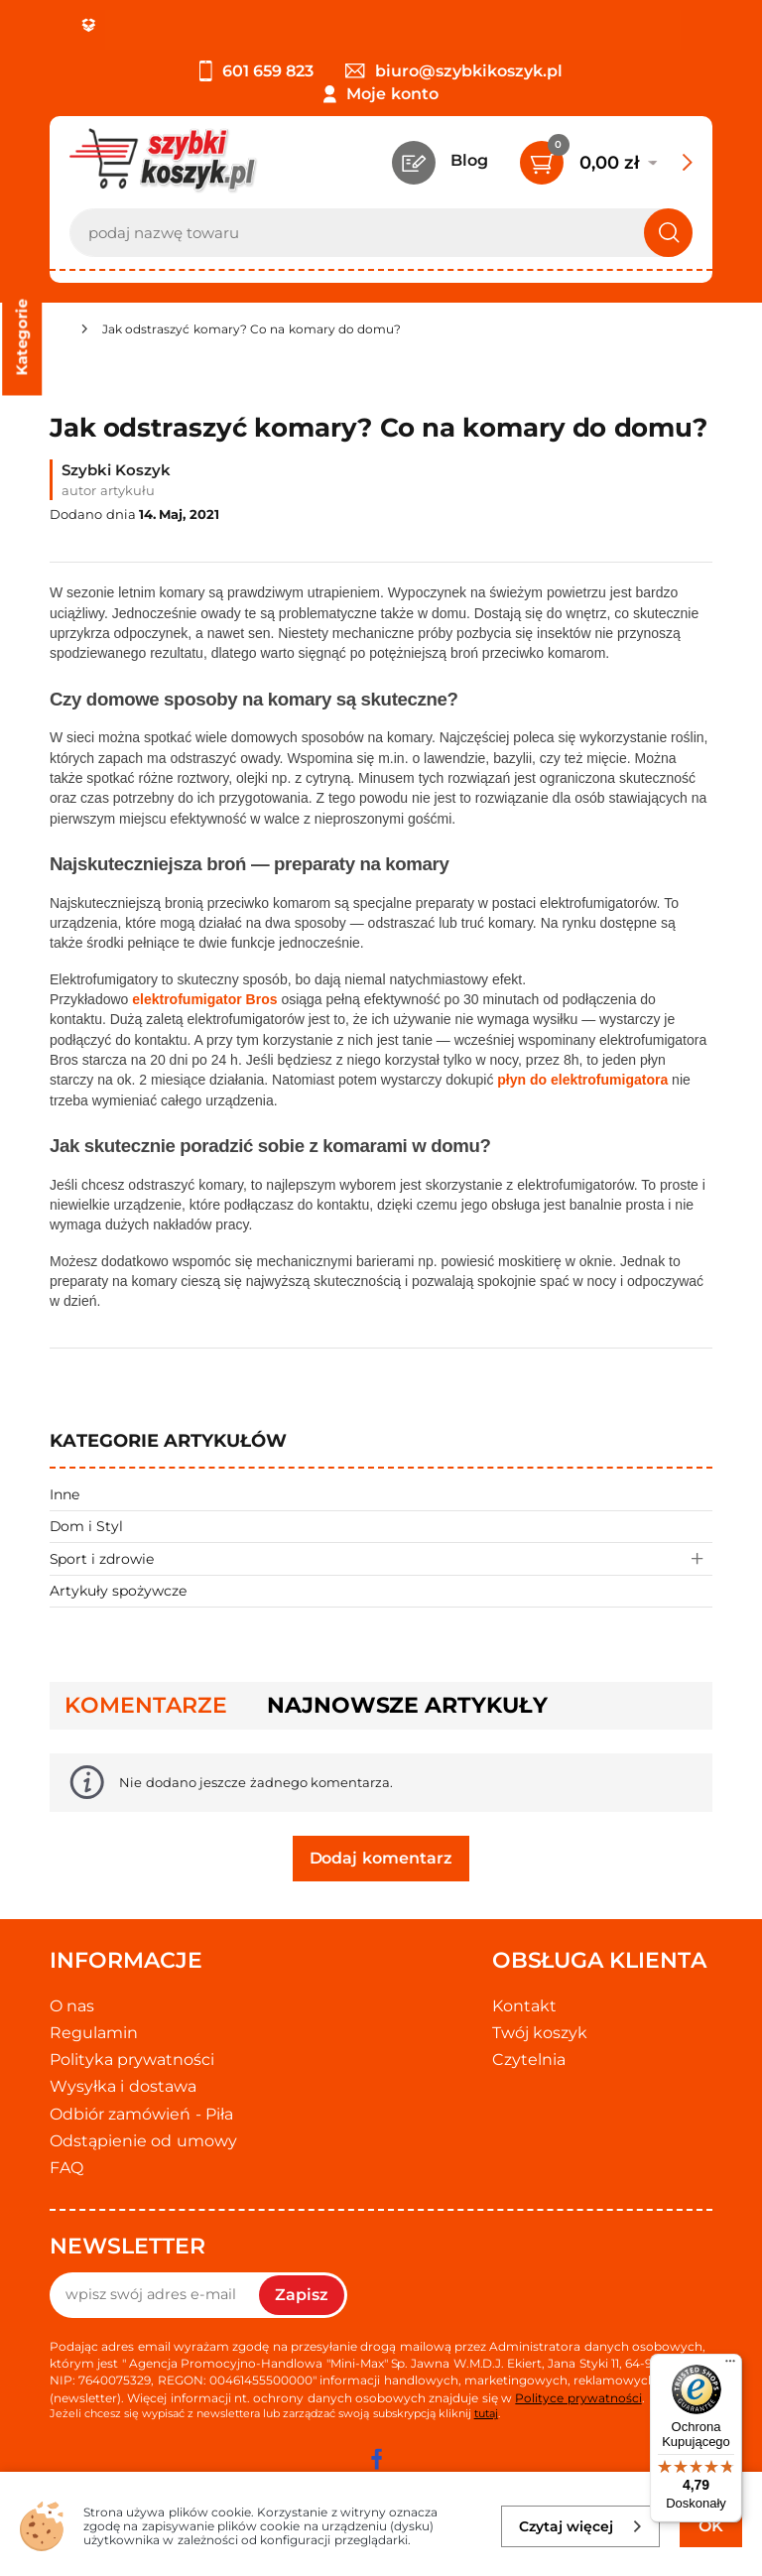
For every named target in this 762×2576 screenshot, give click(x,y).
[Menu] (730, 2366)
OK (710, 2525)
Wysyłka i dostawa (123, 2086)
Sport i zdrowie (381, 1558)
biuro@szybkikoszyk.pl (454, 71)
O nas (72, 2005)
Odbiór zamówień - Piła (141, 2114)
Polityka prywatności (132, 2059)
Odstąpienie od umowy (143, 2140)
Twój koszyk (539, 2032)
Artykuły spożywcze (118, 1591)
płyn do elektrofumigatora (582, 1080)
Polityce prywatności (578, 2397)
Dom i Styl (86, 1526)
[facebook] (376, 2459)
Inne (64, 1494)
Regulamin (94, 2032)
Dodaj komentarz (380, 1858)
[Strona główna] (57, 331)
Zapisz (301, 2294)
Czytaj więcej (581, 2526)
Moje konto (392, 93)
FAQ (66, 2167)
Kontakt (524, 2005)
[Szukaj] (668, 232)
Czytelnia (529, 2059)
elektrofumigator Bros (204, 999)
